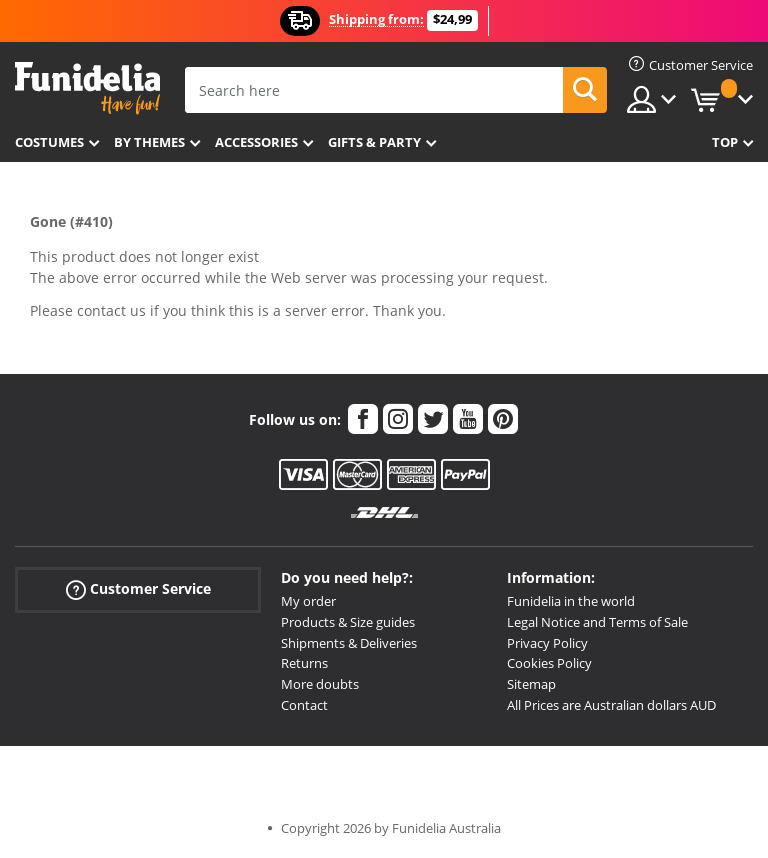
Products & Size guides (348, 622)
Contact (304, 705)
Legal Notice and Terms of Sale (597, 622)
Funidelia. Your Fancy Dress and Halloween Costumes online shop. (87, 88)
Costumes (49, 142)
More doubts (320, 684)
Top (725, 142)
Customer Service (138, 589)
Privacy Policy (547, 643)
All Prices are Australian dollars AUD (611, 705)
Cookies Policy (549, 663)
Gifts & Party (374, 142)
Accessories (256, 142)
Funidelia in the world (571, 601)
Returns (304, 663)
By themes (149, 142)
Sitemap (531, 684)
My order (308, 601)
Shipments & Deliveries (349, 643)
